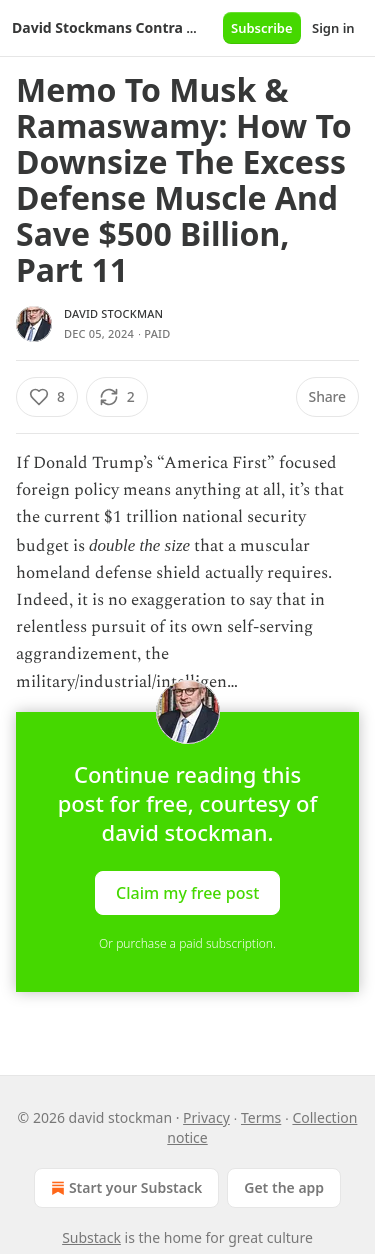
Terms (261, 1117)
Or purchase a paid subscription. (187, 943)
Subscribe (262, 28)
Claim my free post (187, 892)
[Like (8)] (47, 397)
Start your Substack (124, 1188)
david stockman (113, 313)
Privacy (206, 1117)
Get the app (284, 1187)
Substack (91, 1237)
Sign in (333, 28)
